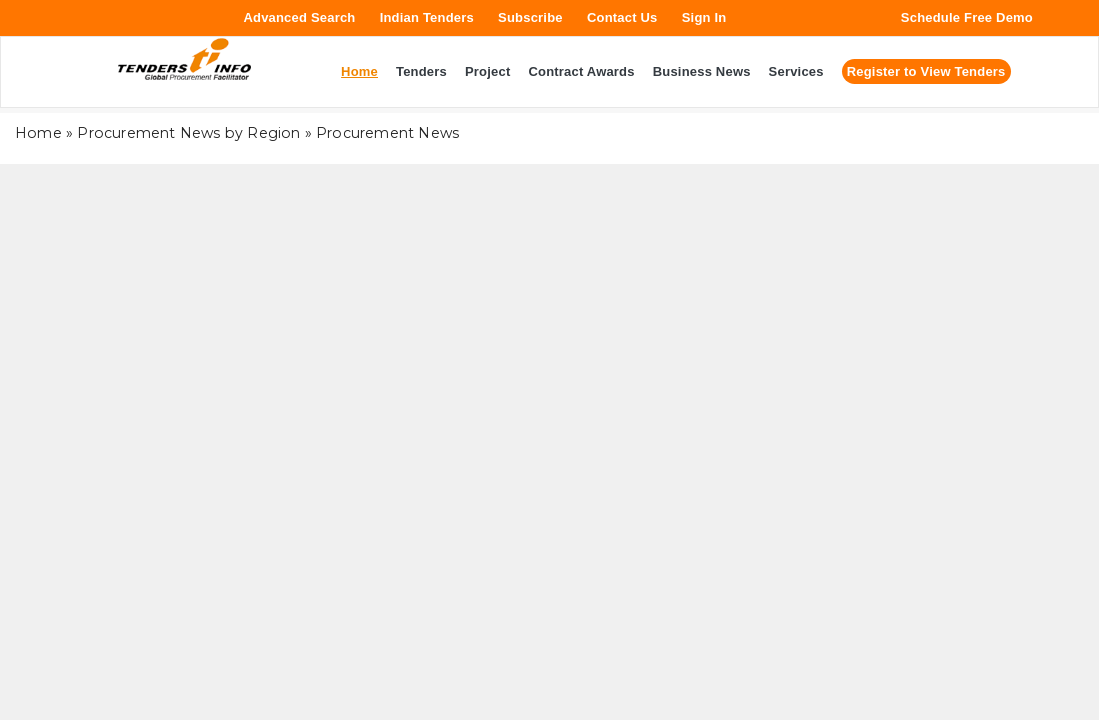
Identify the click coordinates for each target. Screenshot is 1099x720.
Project (487, 71)
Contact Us (622, 17)
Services (796, 71)
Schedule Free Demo (967, 17)
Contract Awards (581, 71)
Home (38, 133)
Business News (702, 71)
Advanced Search (299, 17)
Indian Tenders (427, 17)
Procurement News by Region (188, 133)
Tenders (421, 71)
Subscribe (530, 17)
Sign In (704, 17)
